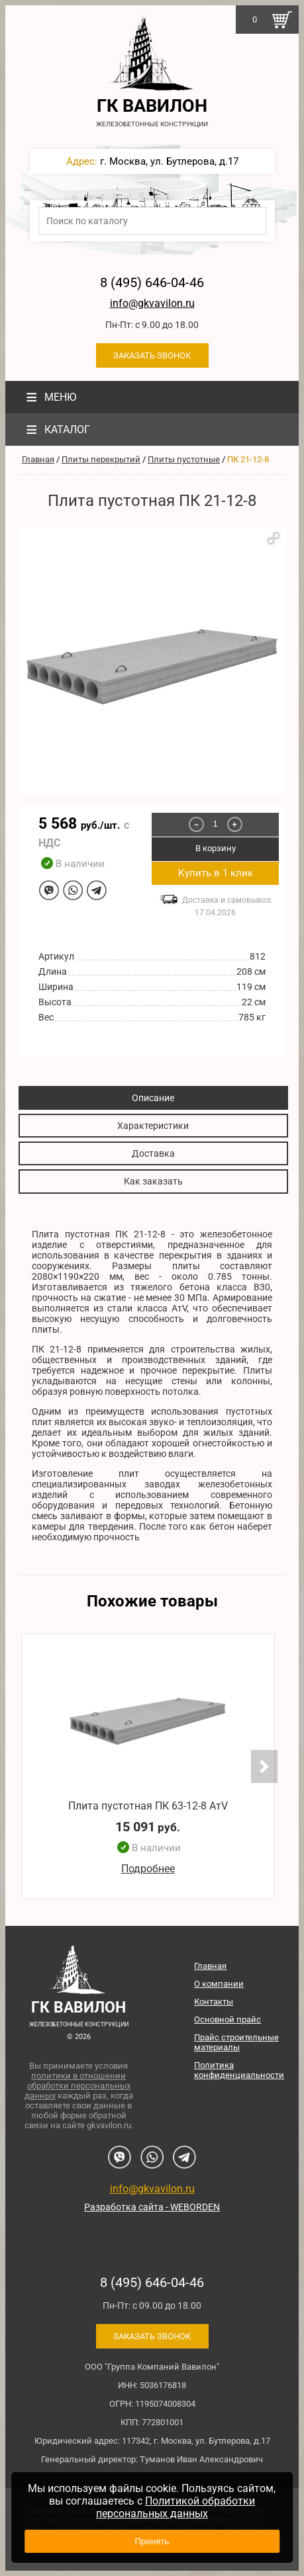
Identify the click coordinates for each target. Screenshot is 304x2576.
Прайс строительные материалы (236, 2042)
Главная (38, 459)
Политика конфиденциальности (239, 2070)
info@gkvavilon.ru (152, 303)
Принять (151, 2541)
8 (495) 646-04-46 (152, 282)
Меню (49, 397)
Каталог (56, 429)
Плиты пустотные (184, 459)
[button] (273, 538)
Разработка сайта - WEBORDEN (152, 2207)
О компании (219, 1984)
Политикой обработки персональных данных (175, 2507)
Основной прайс (227, 2019)
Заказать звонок (152, 355)
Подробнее (148, 1868)
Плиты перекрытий (101, 459)
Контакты (213, 2002)
